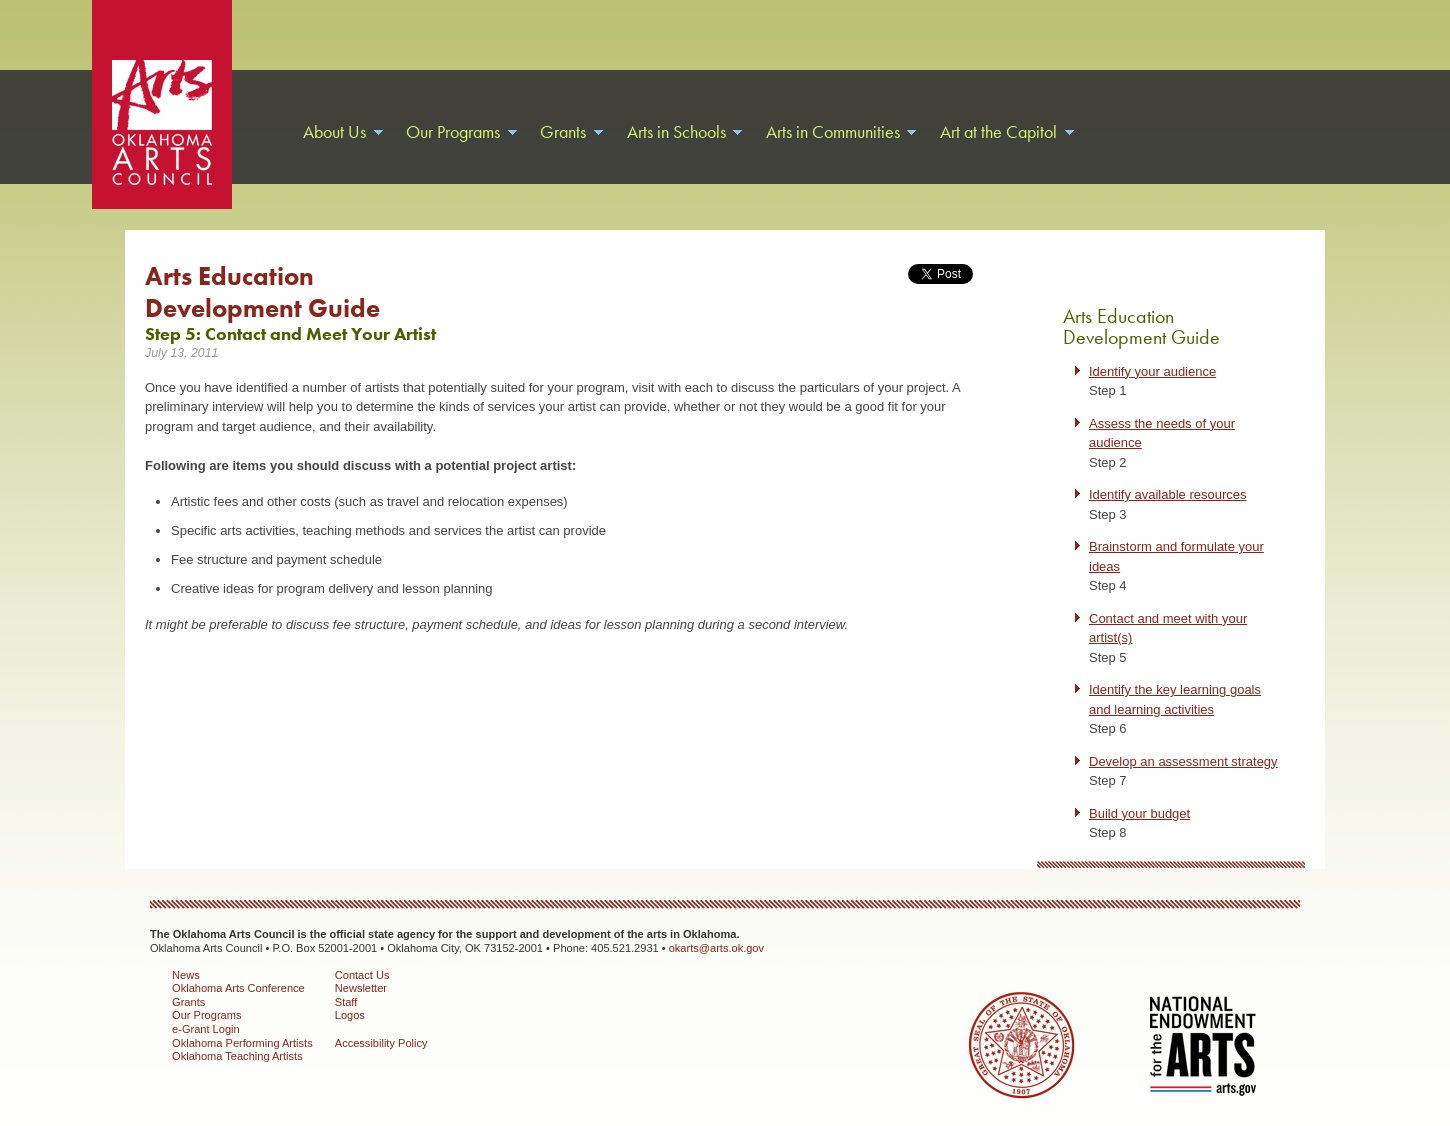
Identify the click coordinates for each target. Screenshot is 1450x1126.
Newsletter (361, 988)
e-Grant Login (206, 1029)
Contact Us (362, 975)
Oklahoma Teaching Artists (237, 1056)
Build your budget (1139, 813)
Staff (346, 1002)
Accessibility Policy (381, 1043)
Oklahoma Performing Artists (242, 1043)
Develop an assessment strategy (1183, 761)
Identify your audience (1152, 371)
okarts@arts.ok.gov (716, 948)
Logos (350, 1015)
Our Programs (206, 1015)
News (186, 975)
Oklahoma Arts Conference (238, 988)
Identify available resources (1168, 494)
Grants (188, 1002)
